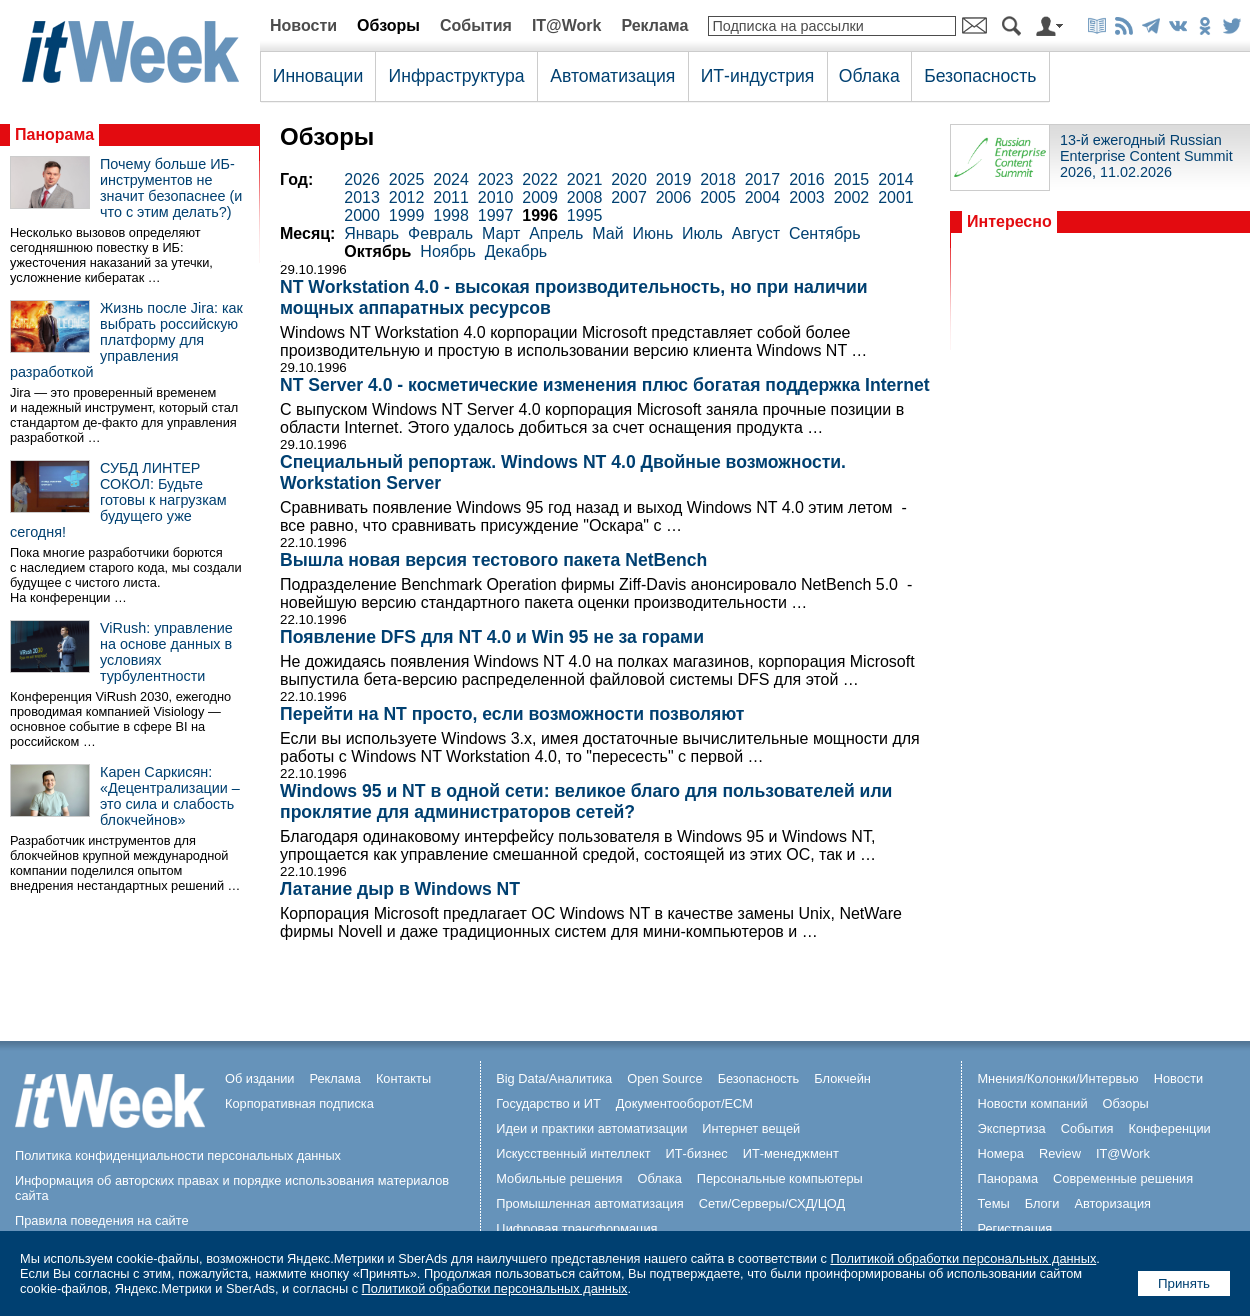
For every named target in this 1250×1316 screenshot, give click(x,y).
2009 (540, 197)
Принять (1184, 1283)
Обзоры (388, 25)
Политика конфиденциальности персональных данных (178, 1155)
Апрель (556, 233)
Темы (993, 1203)
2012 (407, 197)
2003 (807, 197)
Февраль (440, 233)
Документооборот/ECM (684, 1103)
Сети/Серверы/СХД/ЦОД (772, 1203)
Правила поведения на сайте (102, 1220)
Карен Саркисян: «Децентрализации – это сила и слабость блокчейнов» (170, 796)
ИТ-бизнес (697, 1153)
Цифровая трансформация (576, 1228)
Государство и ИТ (548, 1103)
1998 (451, 215)
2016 (807, 179)
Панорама (54, 134)
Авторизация (1112, 1203)
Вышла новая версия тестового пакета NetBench (493, 560)
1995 (585, 215)
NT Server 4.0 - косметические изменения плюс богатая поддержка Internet (605, 385)
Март (501, 233)
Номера (1000, 1153)
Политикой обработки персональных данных (963, 1258)
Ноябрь (448, 251)
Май (607, 233)
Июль (702, 233)
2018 (718, 179)
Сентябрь (825, 233)
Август (756, 233)
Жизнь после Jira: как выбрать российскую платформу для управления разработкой (126, 340)
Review (1060, 1153)
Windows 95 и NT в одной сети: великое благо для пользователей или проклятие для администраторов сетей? (586, 801)
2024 (451, 179)
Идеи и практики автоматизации (591, 1128)
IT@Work (567, 25)
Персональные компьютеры (780, 1178)
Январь (371, 233)
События (476, 25)
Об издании (260, 1078)
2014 (896, 179)
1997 (496, 215)
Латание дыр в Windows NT (400, 889)
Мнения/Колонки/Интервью (1057, 1078)
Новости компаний (1032, 1103)
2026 (362, 179)
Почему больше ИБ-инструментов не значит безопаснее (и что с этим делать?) (171, 188)
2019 (674, 179)
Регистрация (1014, 1228)
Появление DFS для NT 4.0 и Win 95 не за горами (492, 637)
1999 (407, 215)
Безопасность (980, 76)
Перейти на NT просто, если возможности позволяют (512, 714)
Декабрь (516, 251)
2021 (585, 179)
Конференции (1169, 1128)
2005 (718, 197)
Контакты (403, 1078)
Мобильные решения (559, 1178)
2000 (362, 215)
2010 (496, 197)
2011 (451, 197)
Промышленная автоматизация (590, 1203)
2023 (496, 179)
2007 (629, 197)
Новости (303, 25)
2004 (763, 197)
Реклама (654, 25)
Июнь (653, 233)
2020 (629, 179)
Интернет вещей (751, 1128)
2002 (852, 197)
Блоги (1042, 1203)
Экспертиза (1011, 1128)
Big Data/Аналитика (554, 1078)
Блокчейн (842, 1078)
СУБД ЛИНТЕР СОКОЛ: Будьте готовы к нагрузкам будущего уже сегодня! (118, 500)
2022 (540, 179)
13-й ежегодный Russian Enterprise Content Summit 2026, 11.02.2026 (1146, 156)
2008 (585, 197)
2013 (362, 197)
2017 (763, 179)
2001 (896, 197)
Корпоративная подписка (299, 1103)
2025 (407, 179)
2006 (674, 197)
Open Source (664, 1078)
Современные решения (1123, 1178)
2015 (852, 179)
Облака (869, 76)
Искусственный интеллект (573, 1153)
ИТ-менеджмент (791, 1153)
